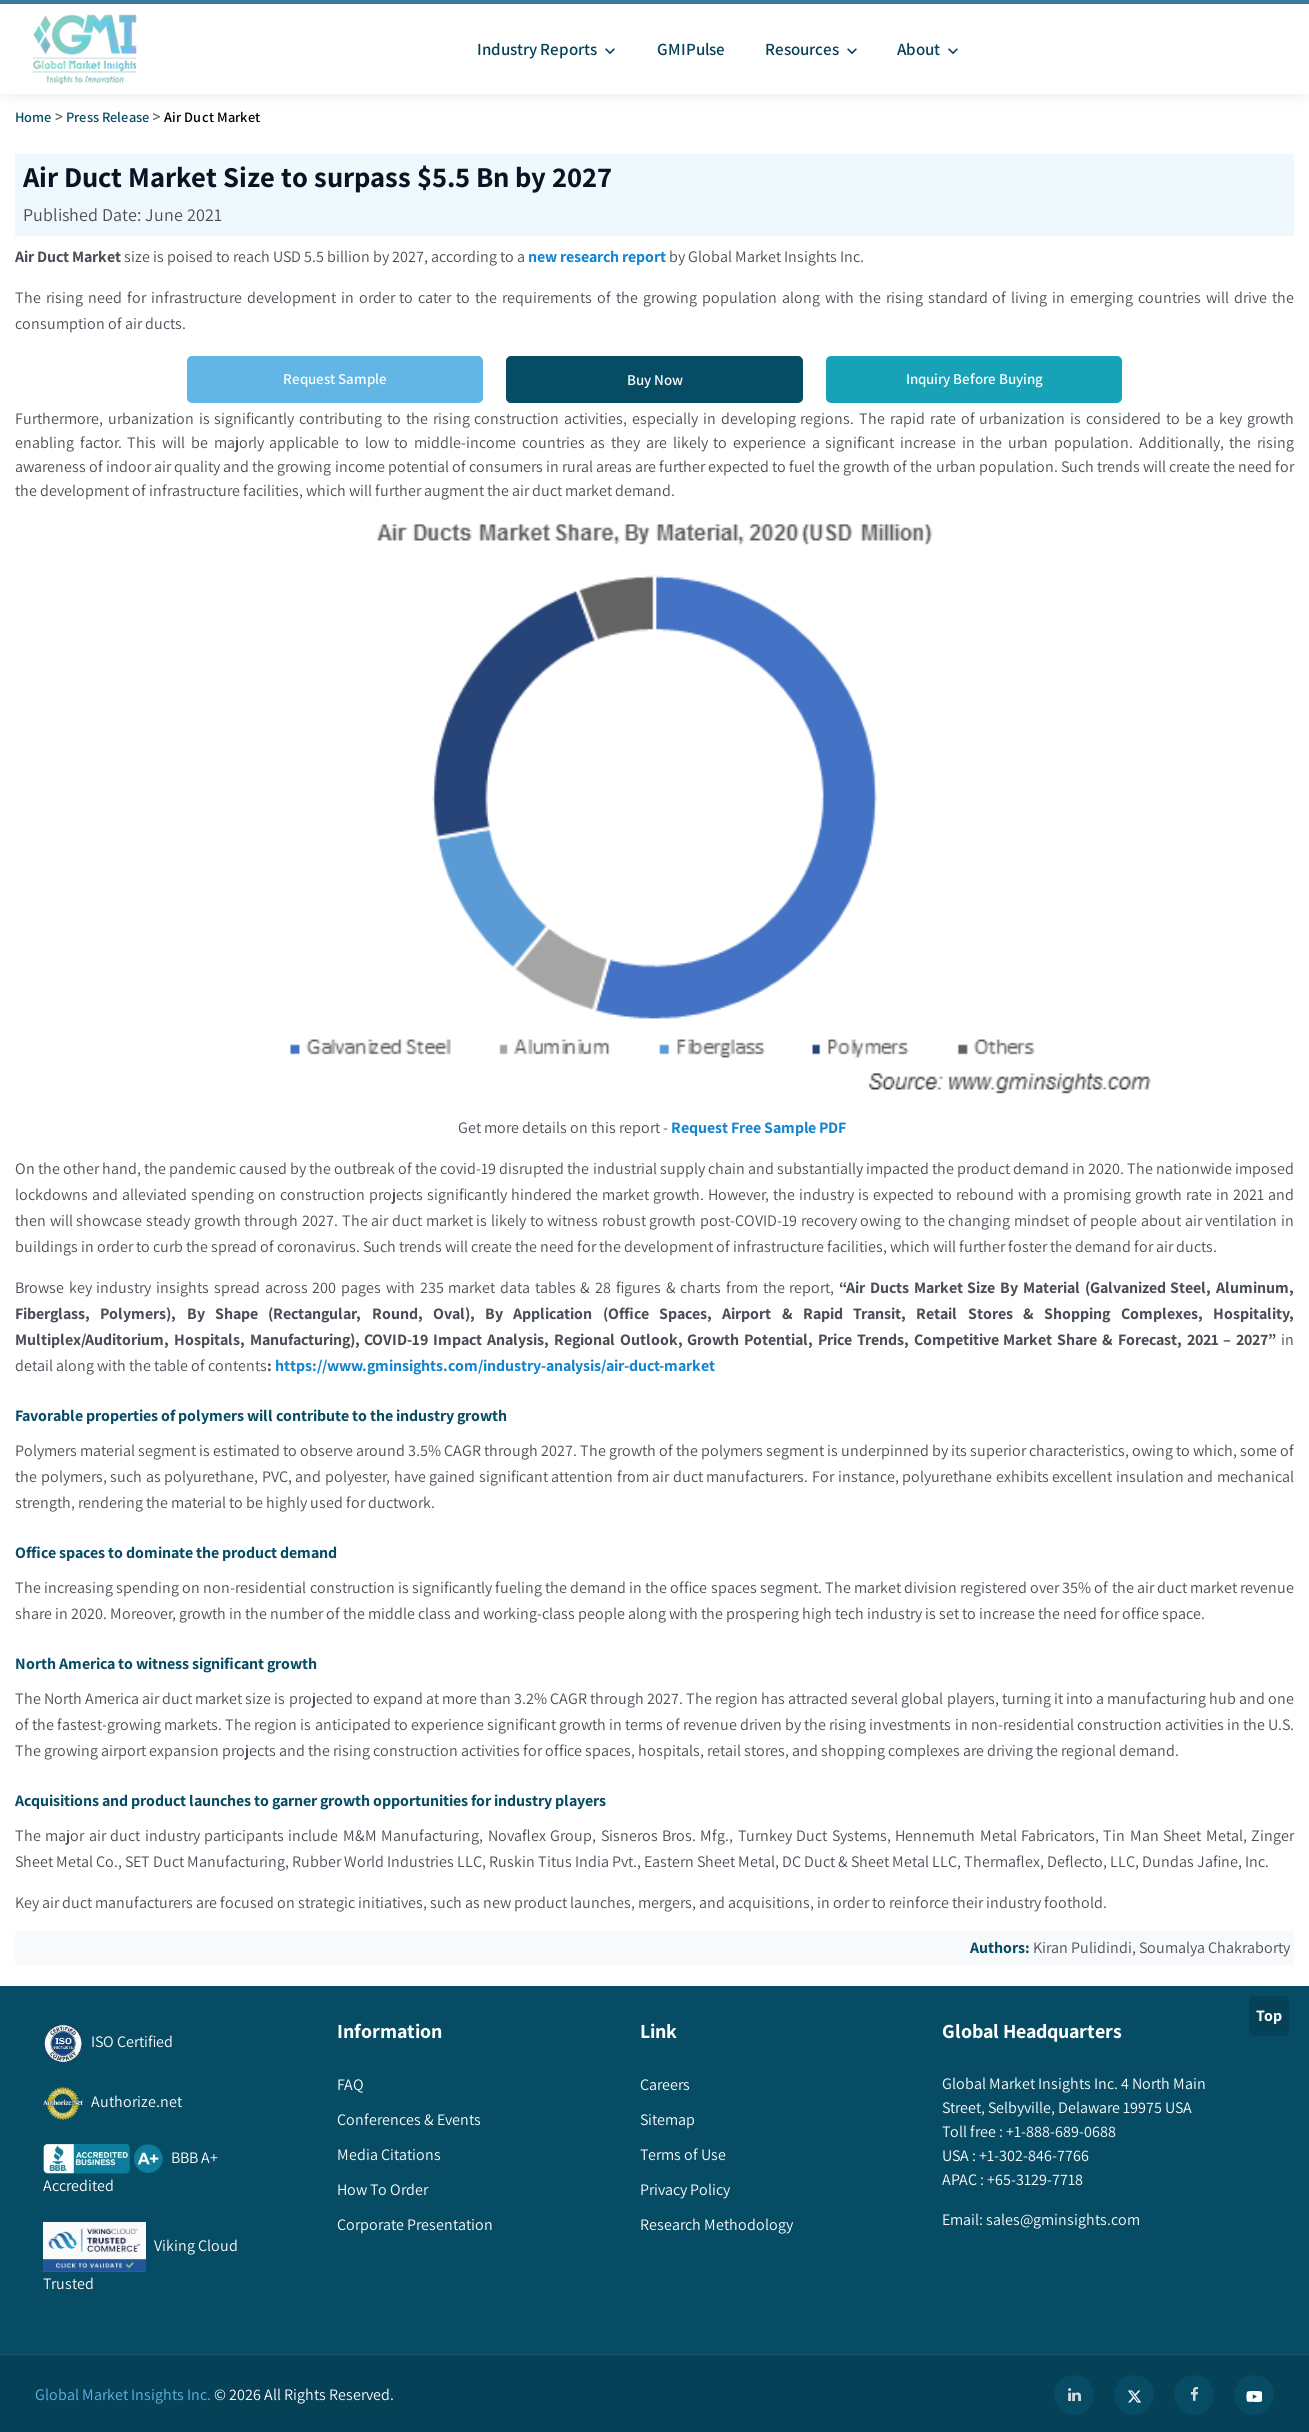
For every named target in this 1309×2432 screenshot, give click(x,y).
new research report (597, 256)
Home (33, 116)
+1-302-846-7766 (1032, 2155)
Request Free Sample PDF (758, 1127)
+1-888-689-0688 (1059, 2131)
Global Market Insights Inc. (123, 2394)
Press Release (107, 116)
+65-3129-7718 (1033, 2179)
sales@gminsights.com (1061, 2219)
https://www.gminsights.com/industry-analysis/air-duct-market (495, 1365)
